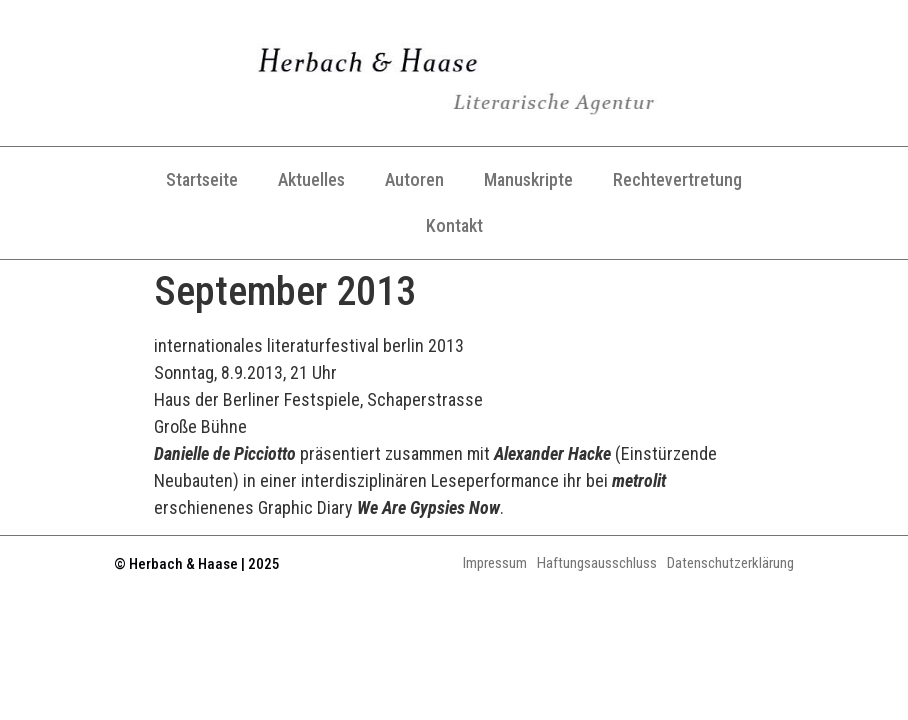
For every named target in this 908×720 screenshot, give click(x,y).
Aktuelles (311, 179)
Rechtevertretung (677, 179)
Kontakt (454, 225)
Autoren (414, 179)
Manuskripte (528, 179)
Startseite (202, 179)
